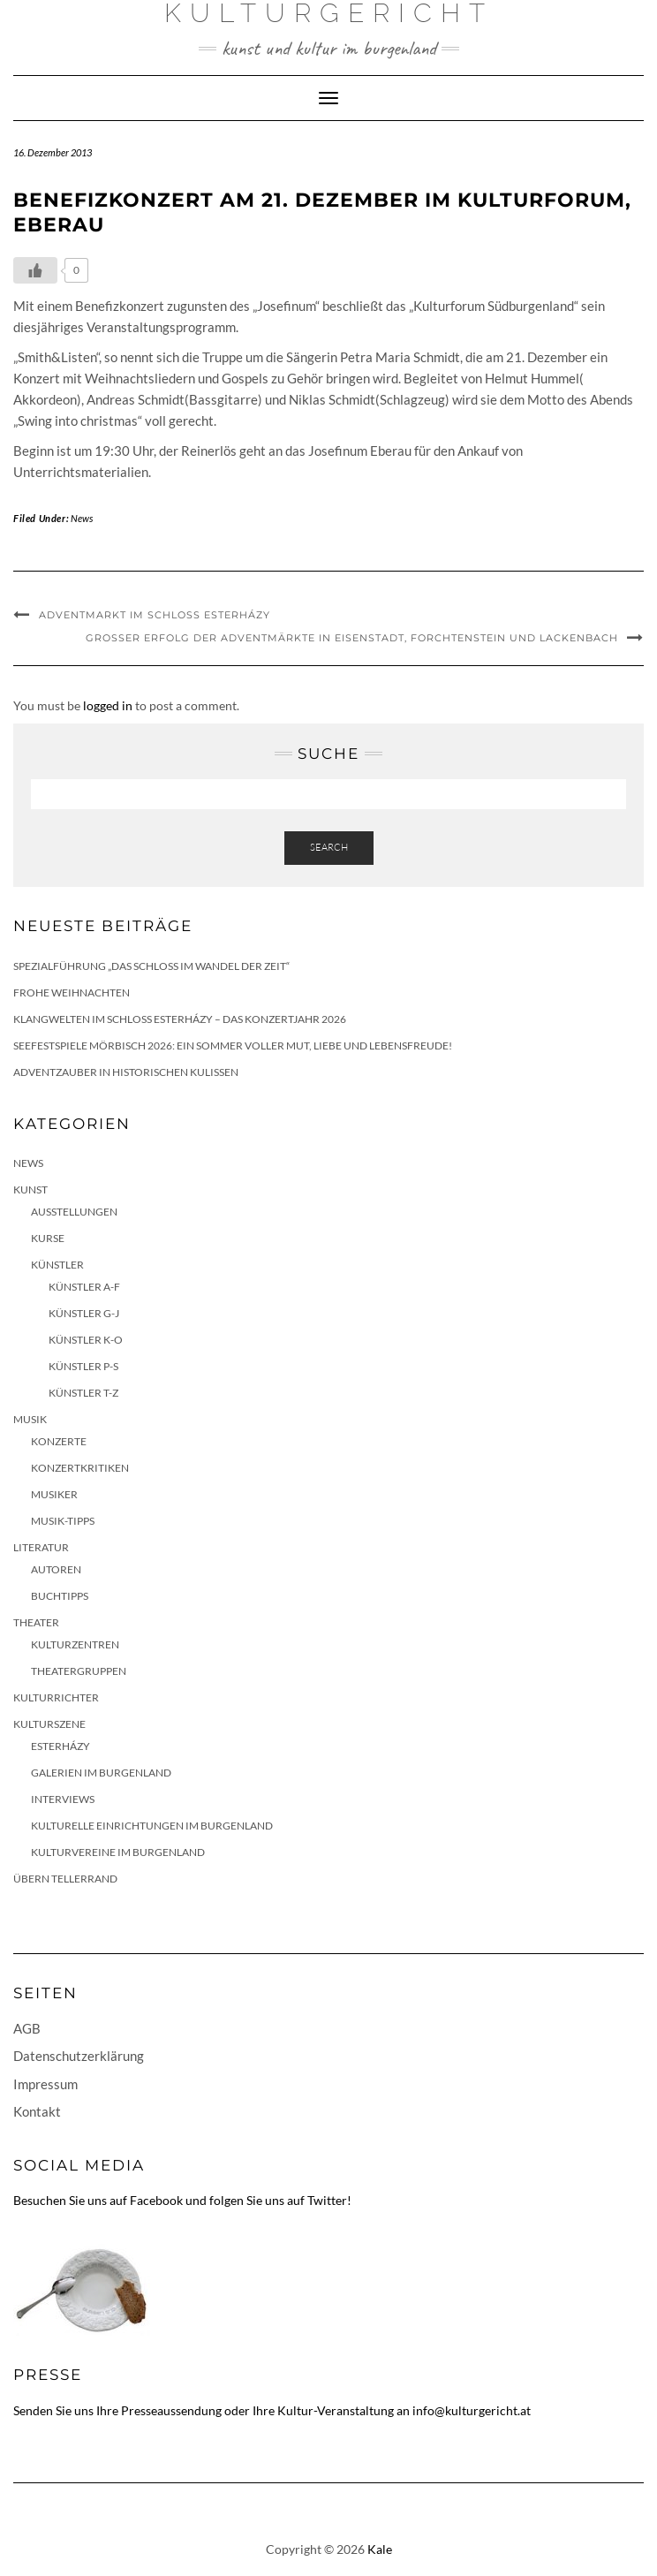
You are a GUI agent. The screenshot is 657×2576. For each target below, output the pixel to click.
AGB (27, 2028)
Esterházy (60, 1746)
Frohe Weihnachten (71, 992)
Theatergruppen (78, 1671)
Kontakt (37, 2111)
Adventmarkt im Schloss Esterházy (154, 615)
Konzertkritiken (80, 1467)
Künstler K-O (86, 1339)
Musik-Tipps (62, 1520)
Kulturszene (49, 1724)
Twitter (327, 2200)
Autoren (56, 1569)
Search (329, 847)
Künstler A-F (84, 1286)
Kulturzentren (75, 1644)
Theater (36, 1622)
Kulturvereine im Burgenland (118, 1852)
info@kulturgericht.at (471, 2410)
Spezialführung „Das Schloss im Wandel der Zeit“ (151, 966)
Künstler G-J (84, 1313)
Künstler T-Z (83, 1392)
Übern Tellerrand (65, 1878)
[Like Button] (35, 270)
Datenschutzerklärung (78, 2056)
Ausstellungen (74, 1211)
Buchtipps (59, 1595)
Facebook (156, 2200)
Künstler (57, 1264)
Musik (30, 1419)
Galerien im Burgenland (101, 1772)
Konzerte (59, 1441)
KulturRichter (56, 1697)
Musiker (54, 1494)
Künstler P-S (83, 1366)
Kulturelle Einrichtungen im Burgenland (152, 1825)
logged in (107, 705)
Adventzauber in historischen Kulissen (125, 1072)
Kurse (47, 1238)
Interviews (62, 1799)
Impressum (45, 2084)
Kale (379, 2549)
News (82, 518)
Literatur (41, 1547)
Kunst (30, 1189)
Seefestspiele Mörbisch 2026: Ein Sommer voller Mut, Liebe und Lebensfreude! (232, 1045)
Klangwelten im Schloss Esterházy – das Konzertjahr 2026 (179, 1019)
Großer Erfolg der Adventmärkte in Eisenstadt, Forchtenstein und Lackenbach (352, 638)
